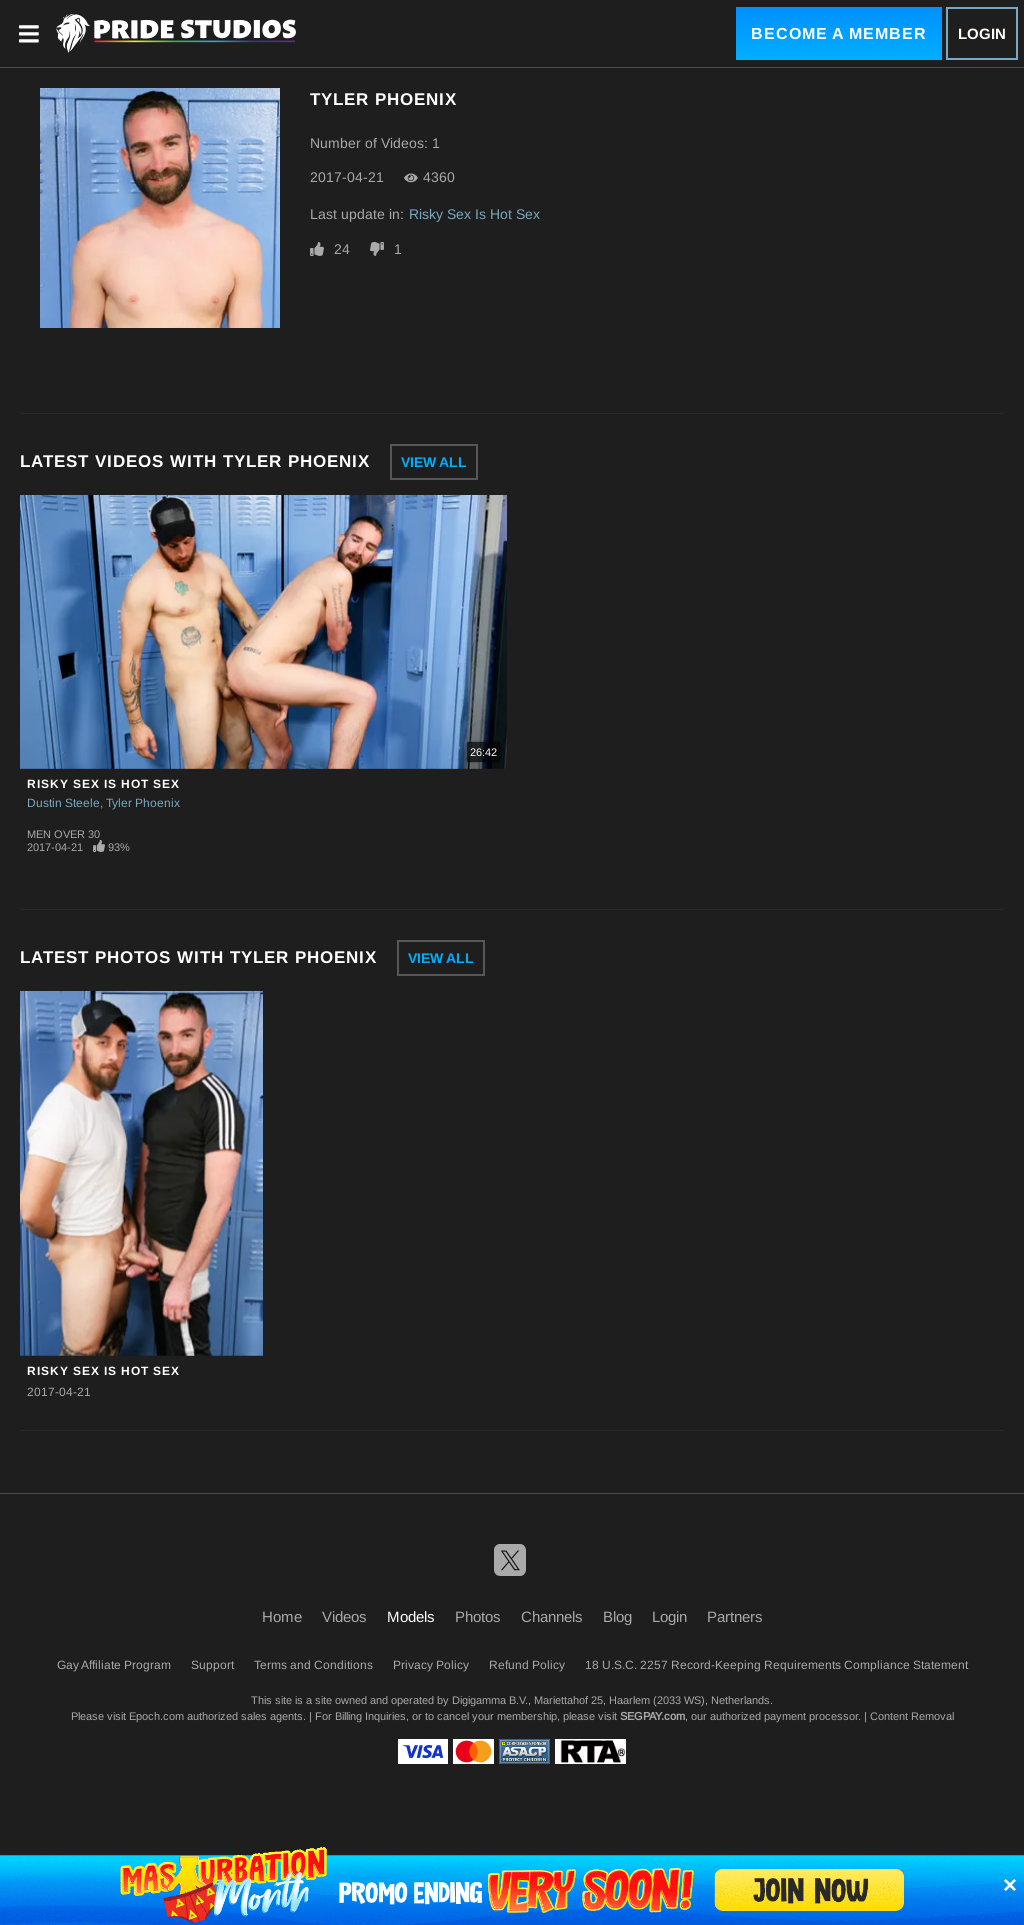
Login (982, 33)
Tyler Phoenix (143, 803)
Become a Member (839, 33)
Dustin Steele (63, 803)
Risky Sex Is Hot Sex (474, 214)
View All (434, 462)
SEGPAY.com (652, 1716)
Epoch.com (156, 1716)
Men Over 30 (63, 834)
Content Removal (912, 1716)
